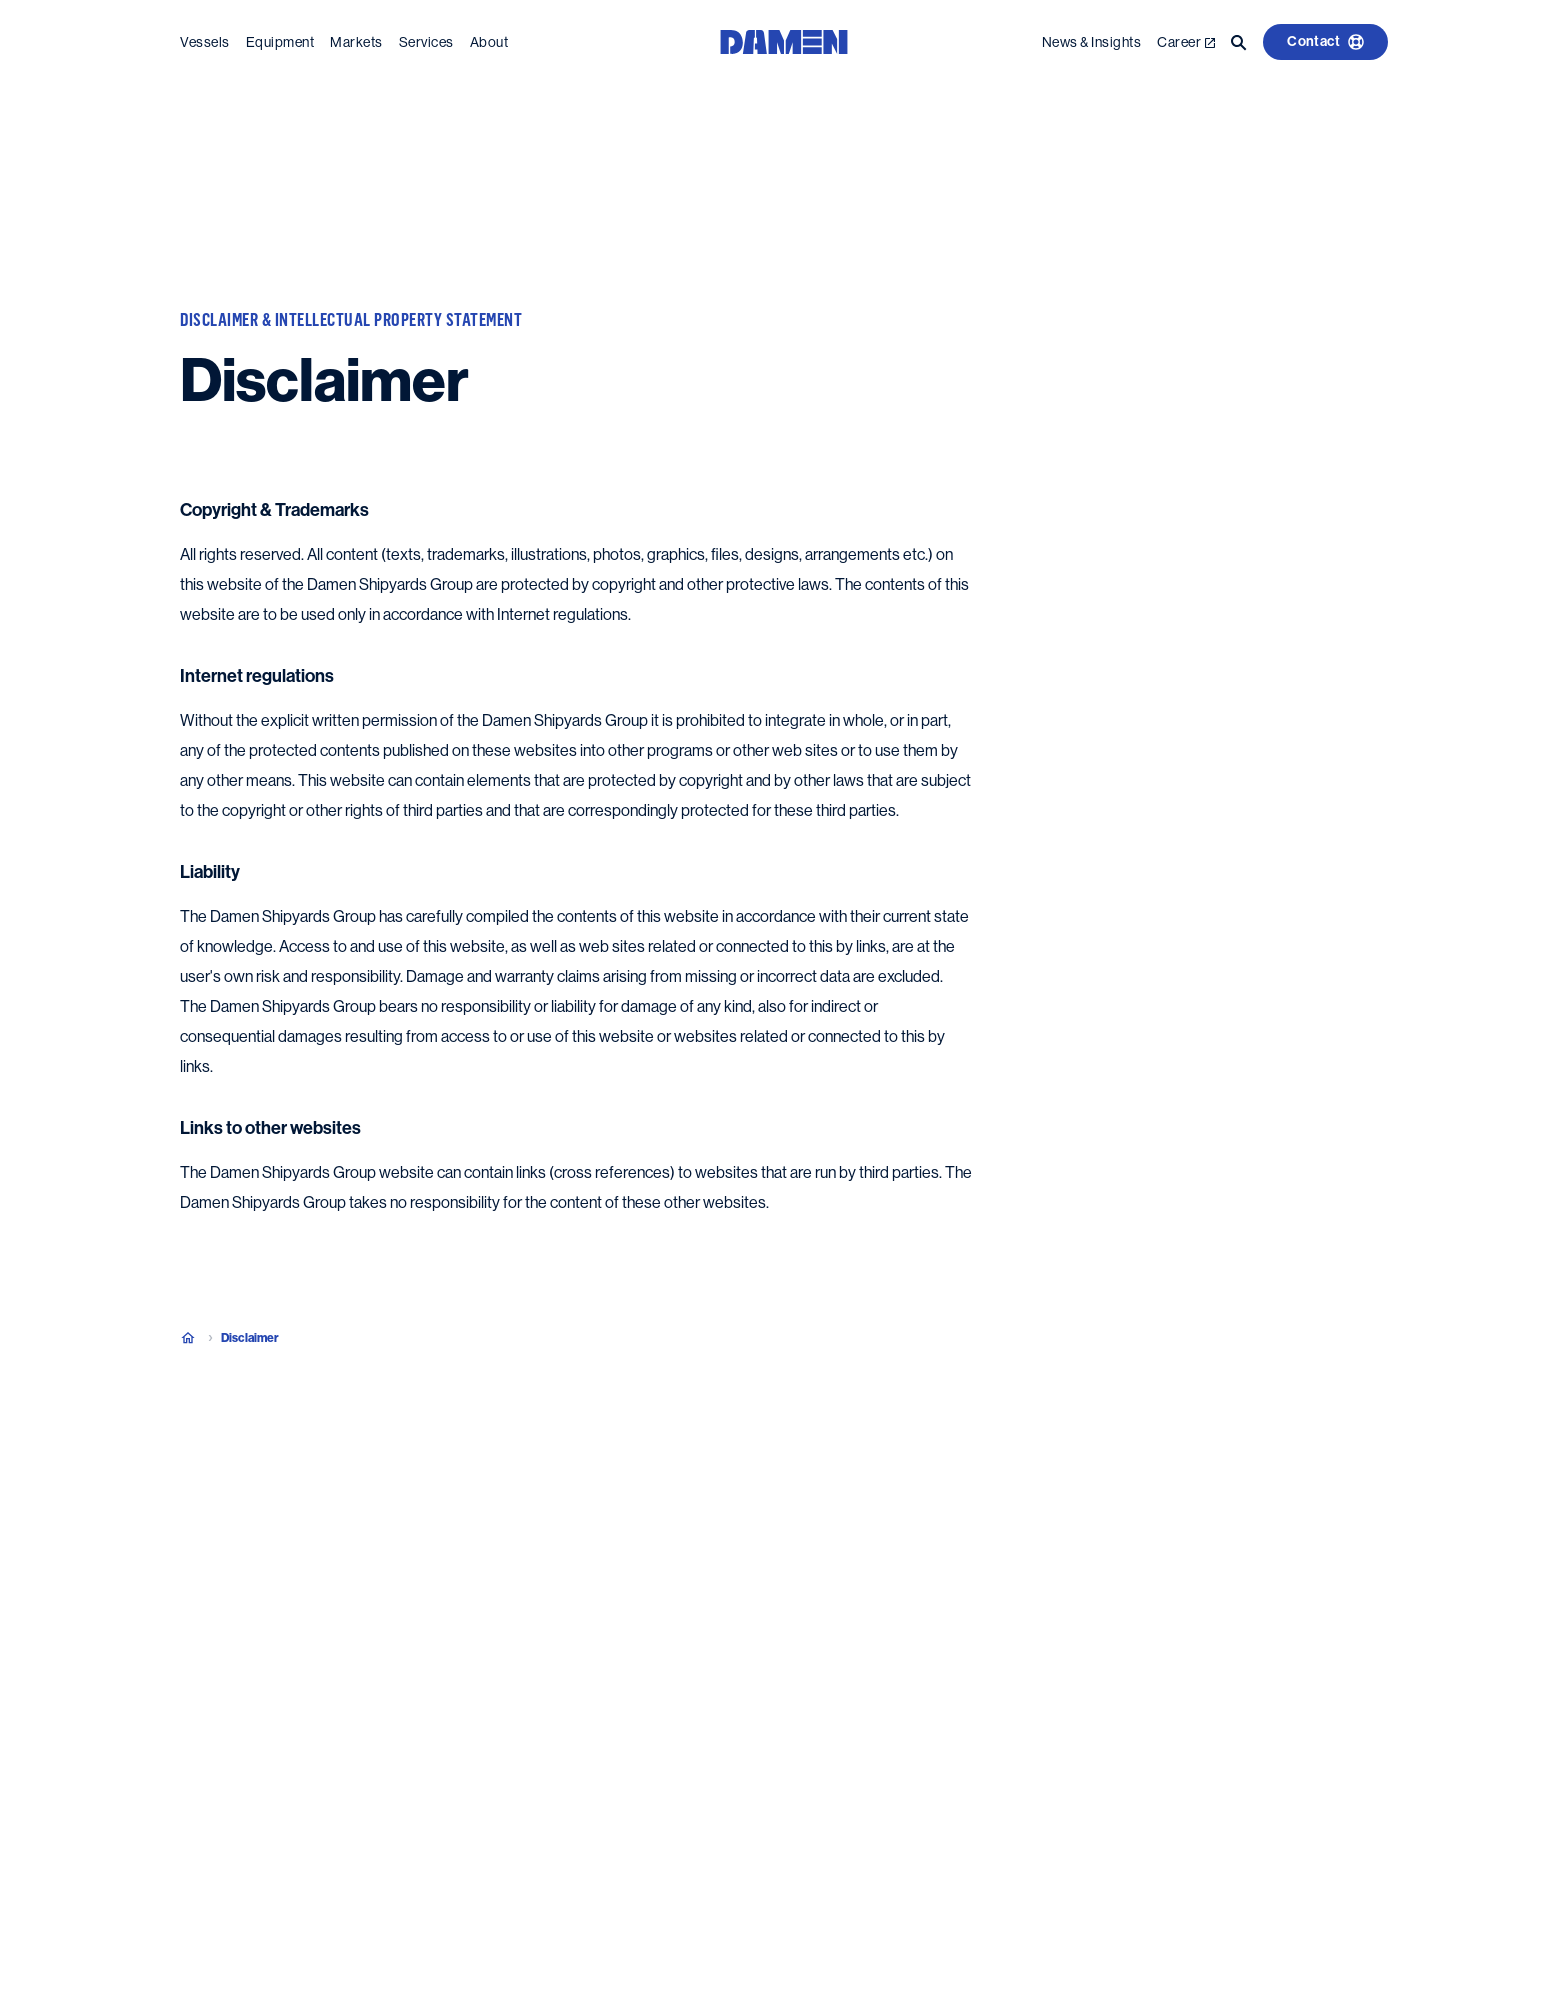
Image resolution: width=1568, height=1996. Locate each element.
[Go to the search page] (1239, 38)
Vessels (205, 38)
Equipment (280, 38)
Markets (356, 38)
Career (1186, 38)
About (489, 38)
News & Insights (1092, 38)
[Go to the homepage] (784, 36)
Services (426, 38)
